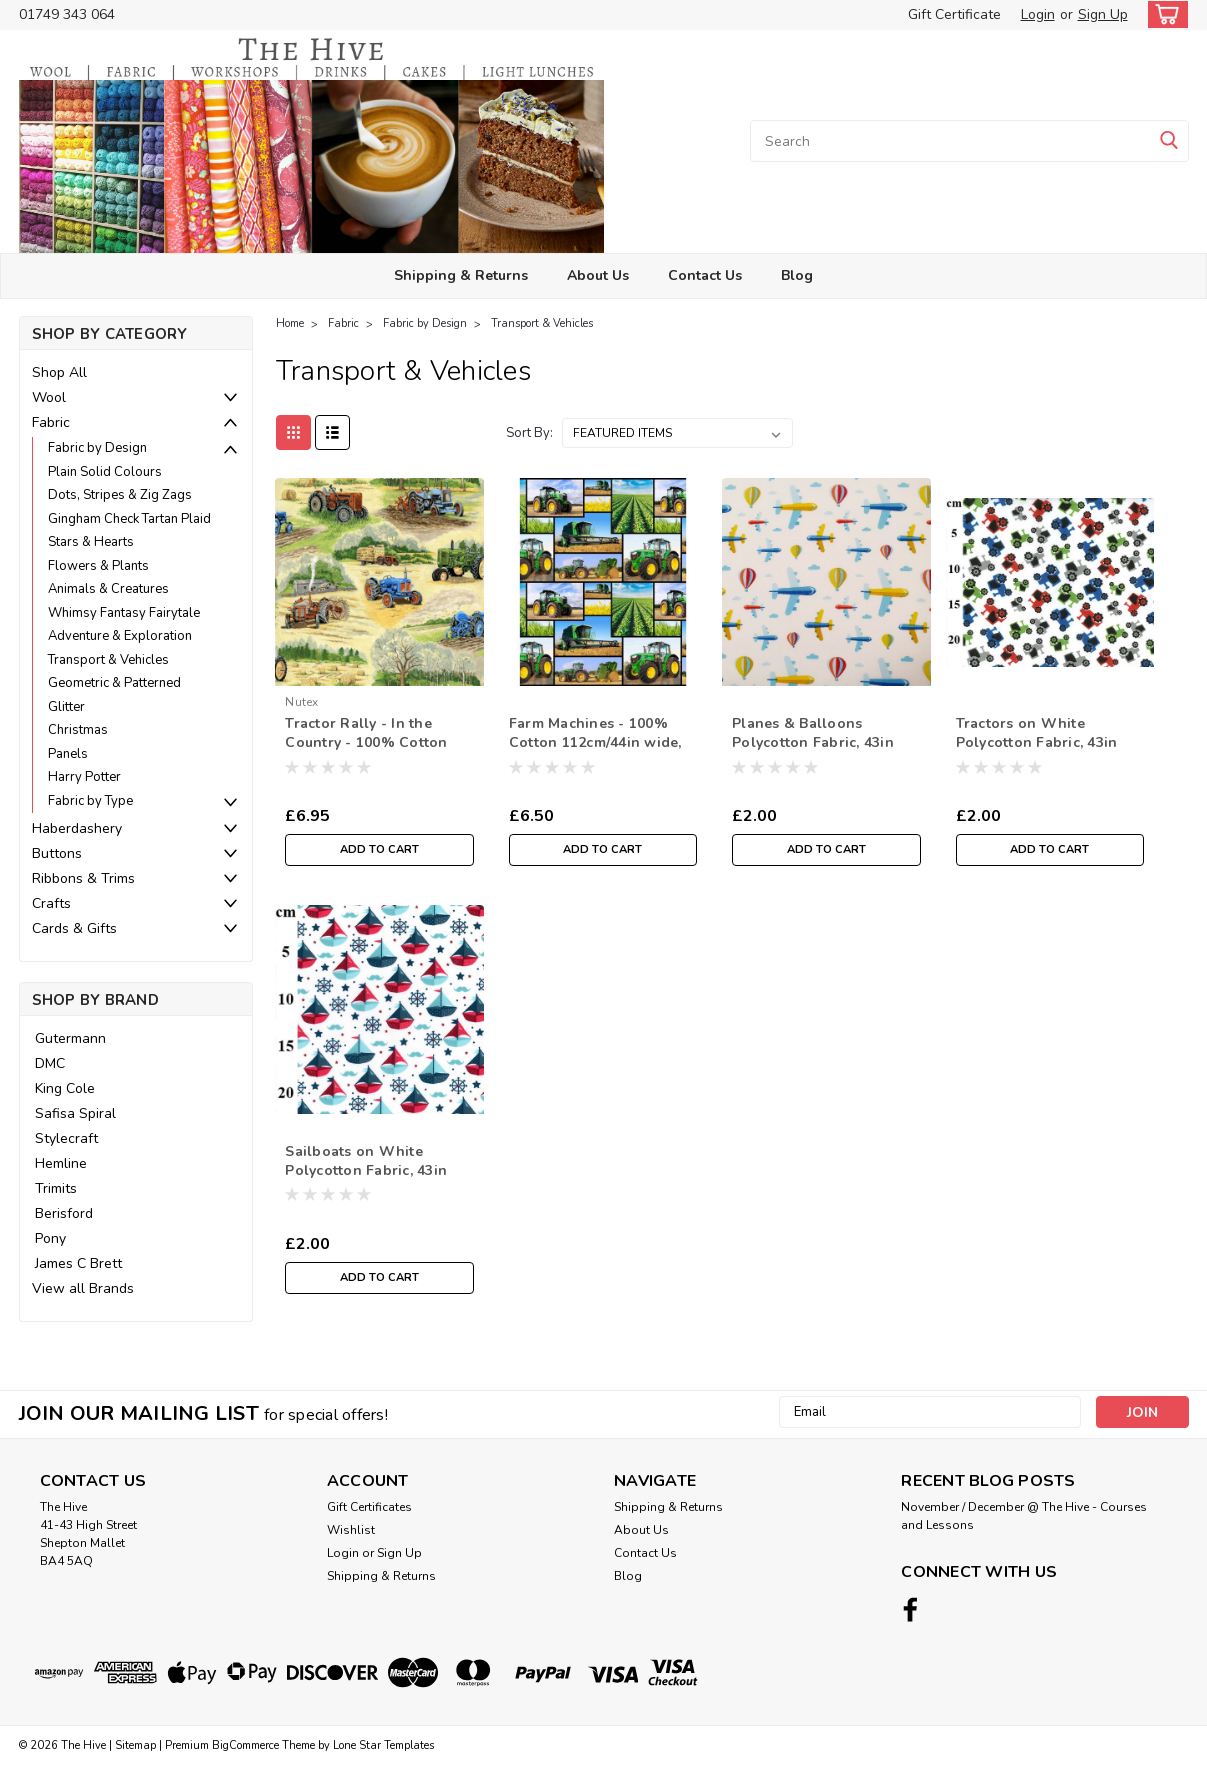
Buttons (57, 853)
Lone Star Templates (383, 1745)
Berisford (64, 1213)
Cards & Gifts (74, 928)
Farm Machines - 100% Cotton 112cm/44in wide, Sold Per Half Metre (595, 742)
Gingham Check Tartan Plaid (129, 519)
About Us (598, 275)
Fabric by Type (90, 801)
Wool (49, 397)
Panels (68, 754)
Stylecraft (66, 1138)
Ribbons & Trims (83, 878)
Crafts (51, 903)
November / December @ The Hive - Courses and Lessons (1024, 1516)
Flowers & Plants (98, 566)
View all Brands (83, 1288)
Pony (50, 1238)
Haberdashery (77, 828)
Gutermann (70, 1038)
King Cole (65, 1088)
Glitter (66, 707)
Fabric (51, 422)
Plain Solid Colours (105, 472)
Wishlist (351, 1530)
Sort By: (529, 433)
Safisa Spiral (75, 1113)
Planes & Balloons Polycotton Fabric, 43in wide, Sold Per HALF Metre (813, 752)
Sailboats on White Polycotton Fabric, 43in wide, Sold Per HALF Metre (366, 1180)
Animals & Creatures (108, 589)
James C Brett (78, 1263)
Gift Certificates (369, 1507)
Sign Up (1103, 14)
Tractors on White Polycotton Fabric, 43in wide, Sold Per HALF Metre (1037, 752)
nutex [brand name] (301, 702)
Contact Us (705, 275)
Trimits (56, 1188)
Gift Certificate (954, 14)
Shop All (59, 372)
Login (1038, 14)
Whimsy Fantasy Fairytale (124, 613)
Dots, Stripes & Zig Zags (120, 495)
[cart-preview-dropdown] (1163, 14)
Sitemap (135, 1745)
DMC (50, 1063)
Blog (797, 275)
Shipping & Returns (461, 275)
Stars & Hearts (91, 542)
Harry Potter (84, 777)
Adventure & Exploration (120, 636)
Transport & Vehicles (108, 660)
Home (290, 323)
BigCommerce (245, 1745)
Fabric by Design (97, 448)
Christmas (78, 730)
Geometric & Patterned (114, 683)
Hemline (61, 1163)
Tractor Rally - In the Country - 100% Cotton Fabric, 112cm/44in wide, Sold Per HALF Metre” (370, 752)
